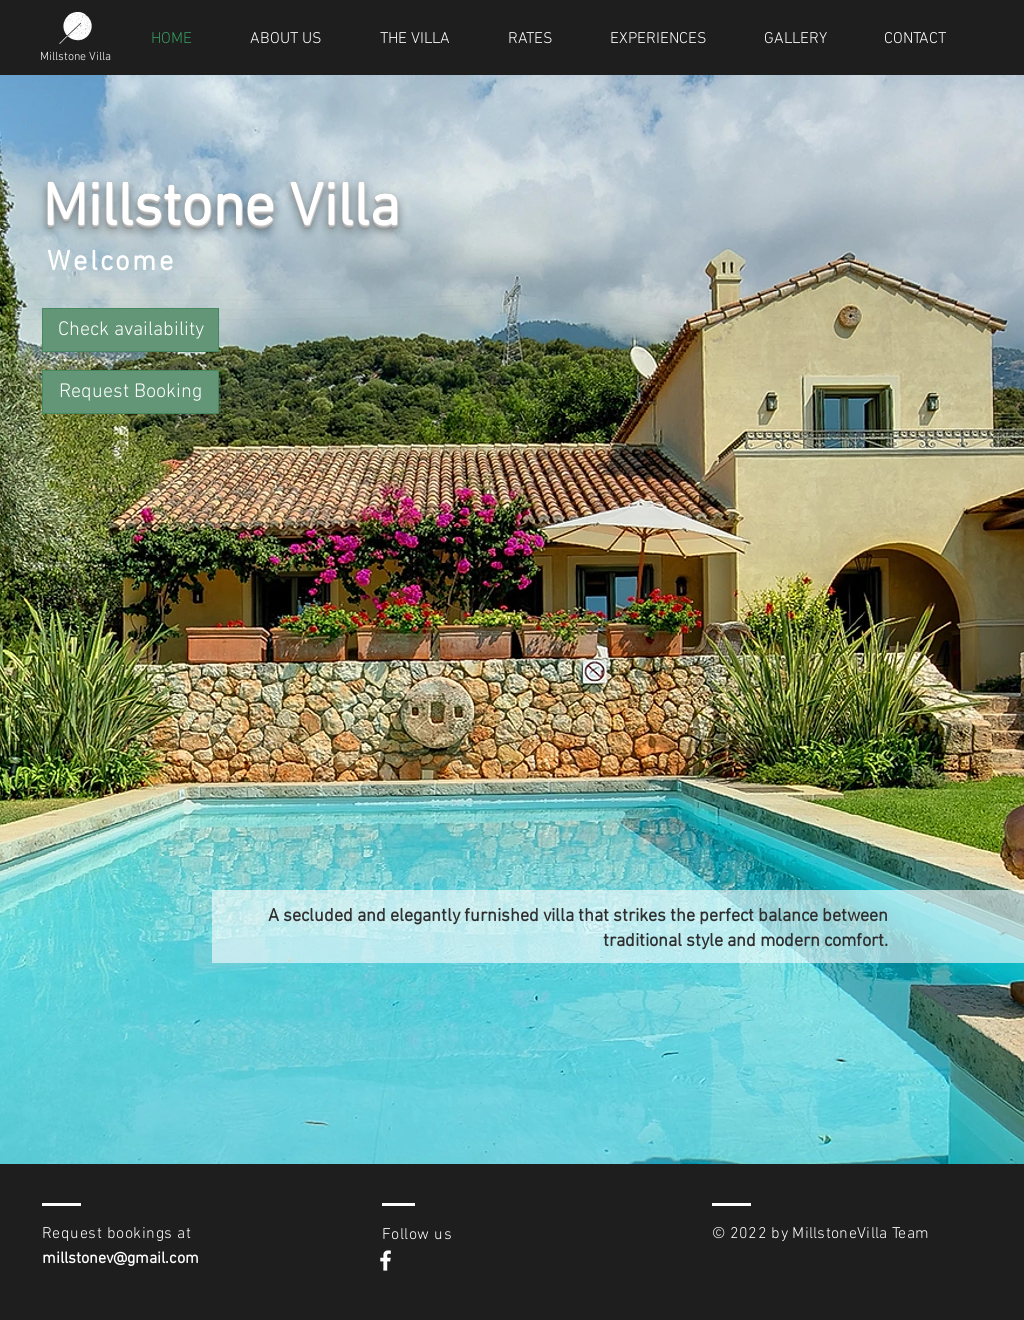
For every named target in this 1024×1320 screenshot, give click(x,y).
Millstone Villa (75, 57)
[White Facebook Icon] (385, 1260)
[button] (130, 392)
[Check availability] (130, 330)
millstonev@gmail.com (120, 1259)
